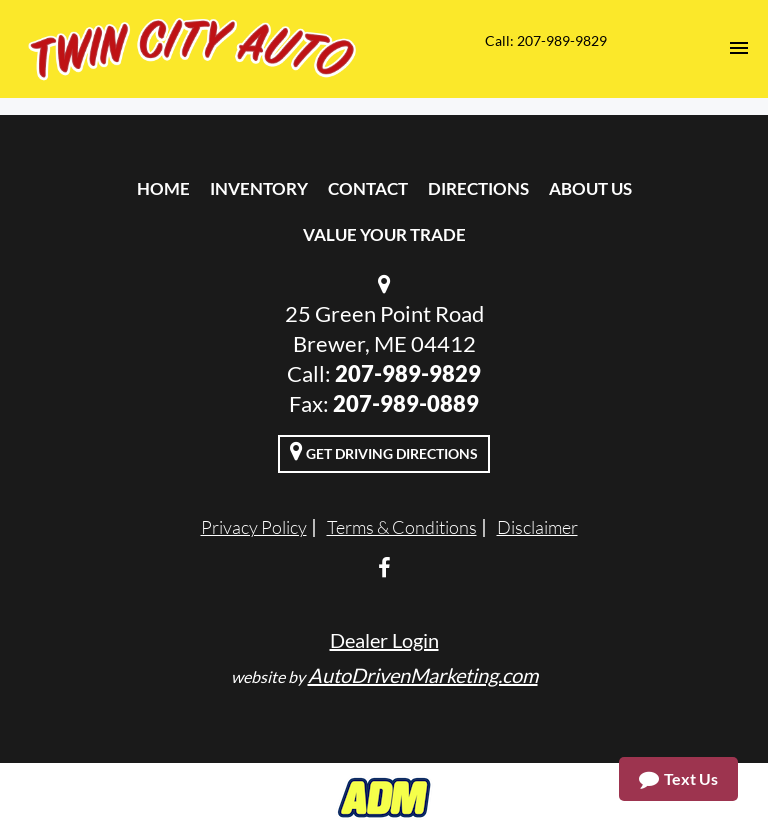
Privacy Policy (254, 527)
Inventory (259, 188)
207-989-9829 (408, 373)
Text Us (678, 779)
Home (163, 188)
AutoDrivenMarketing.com (423, 675)
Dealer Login (384, 640)
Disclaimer (537, 527)
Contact (368, 188)
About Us (590, 188)
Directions (478, 188)
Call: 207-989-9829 (546, 40)
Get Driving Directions (384, 451)
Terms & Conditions (402, 527)
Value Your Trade (384, 234)
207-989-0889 (406, 403)
